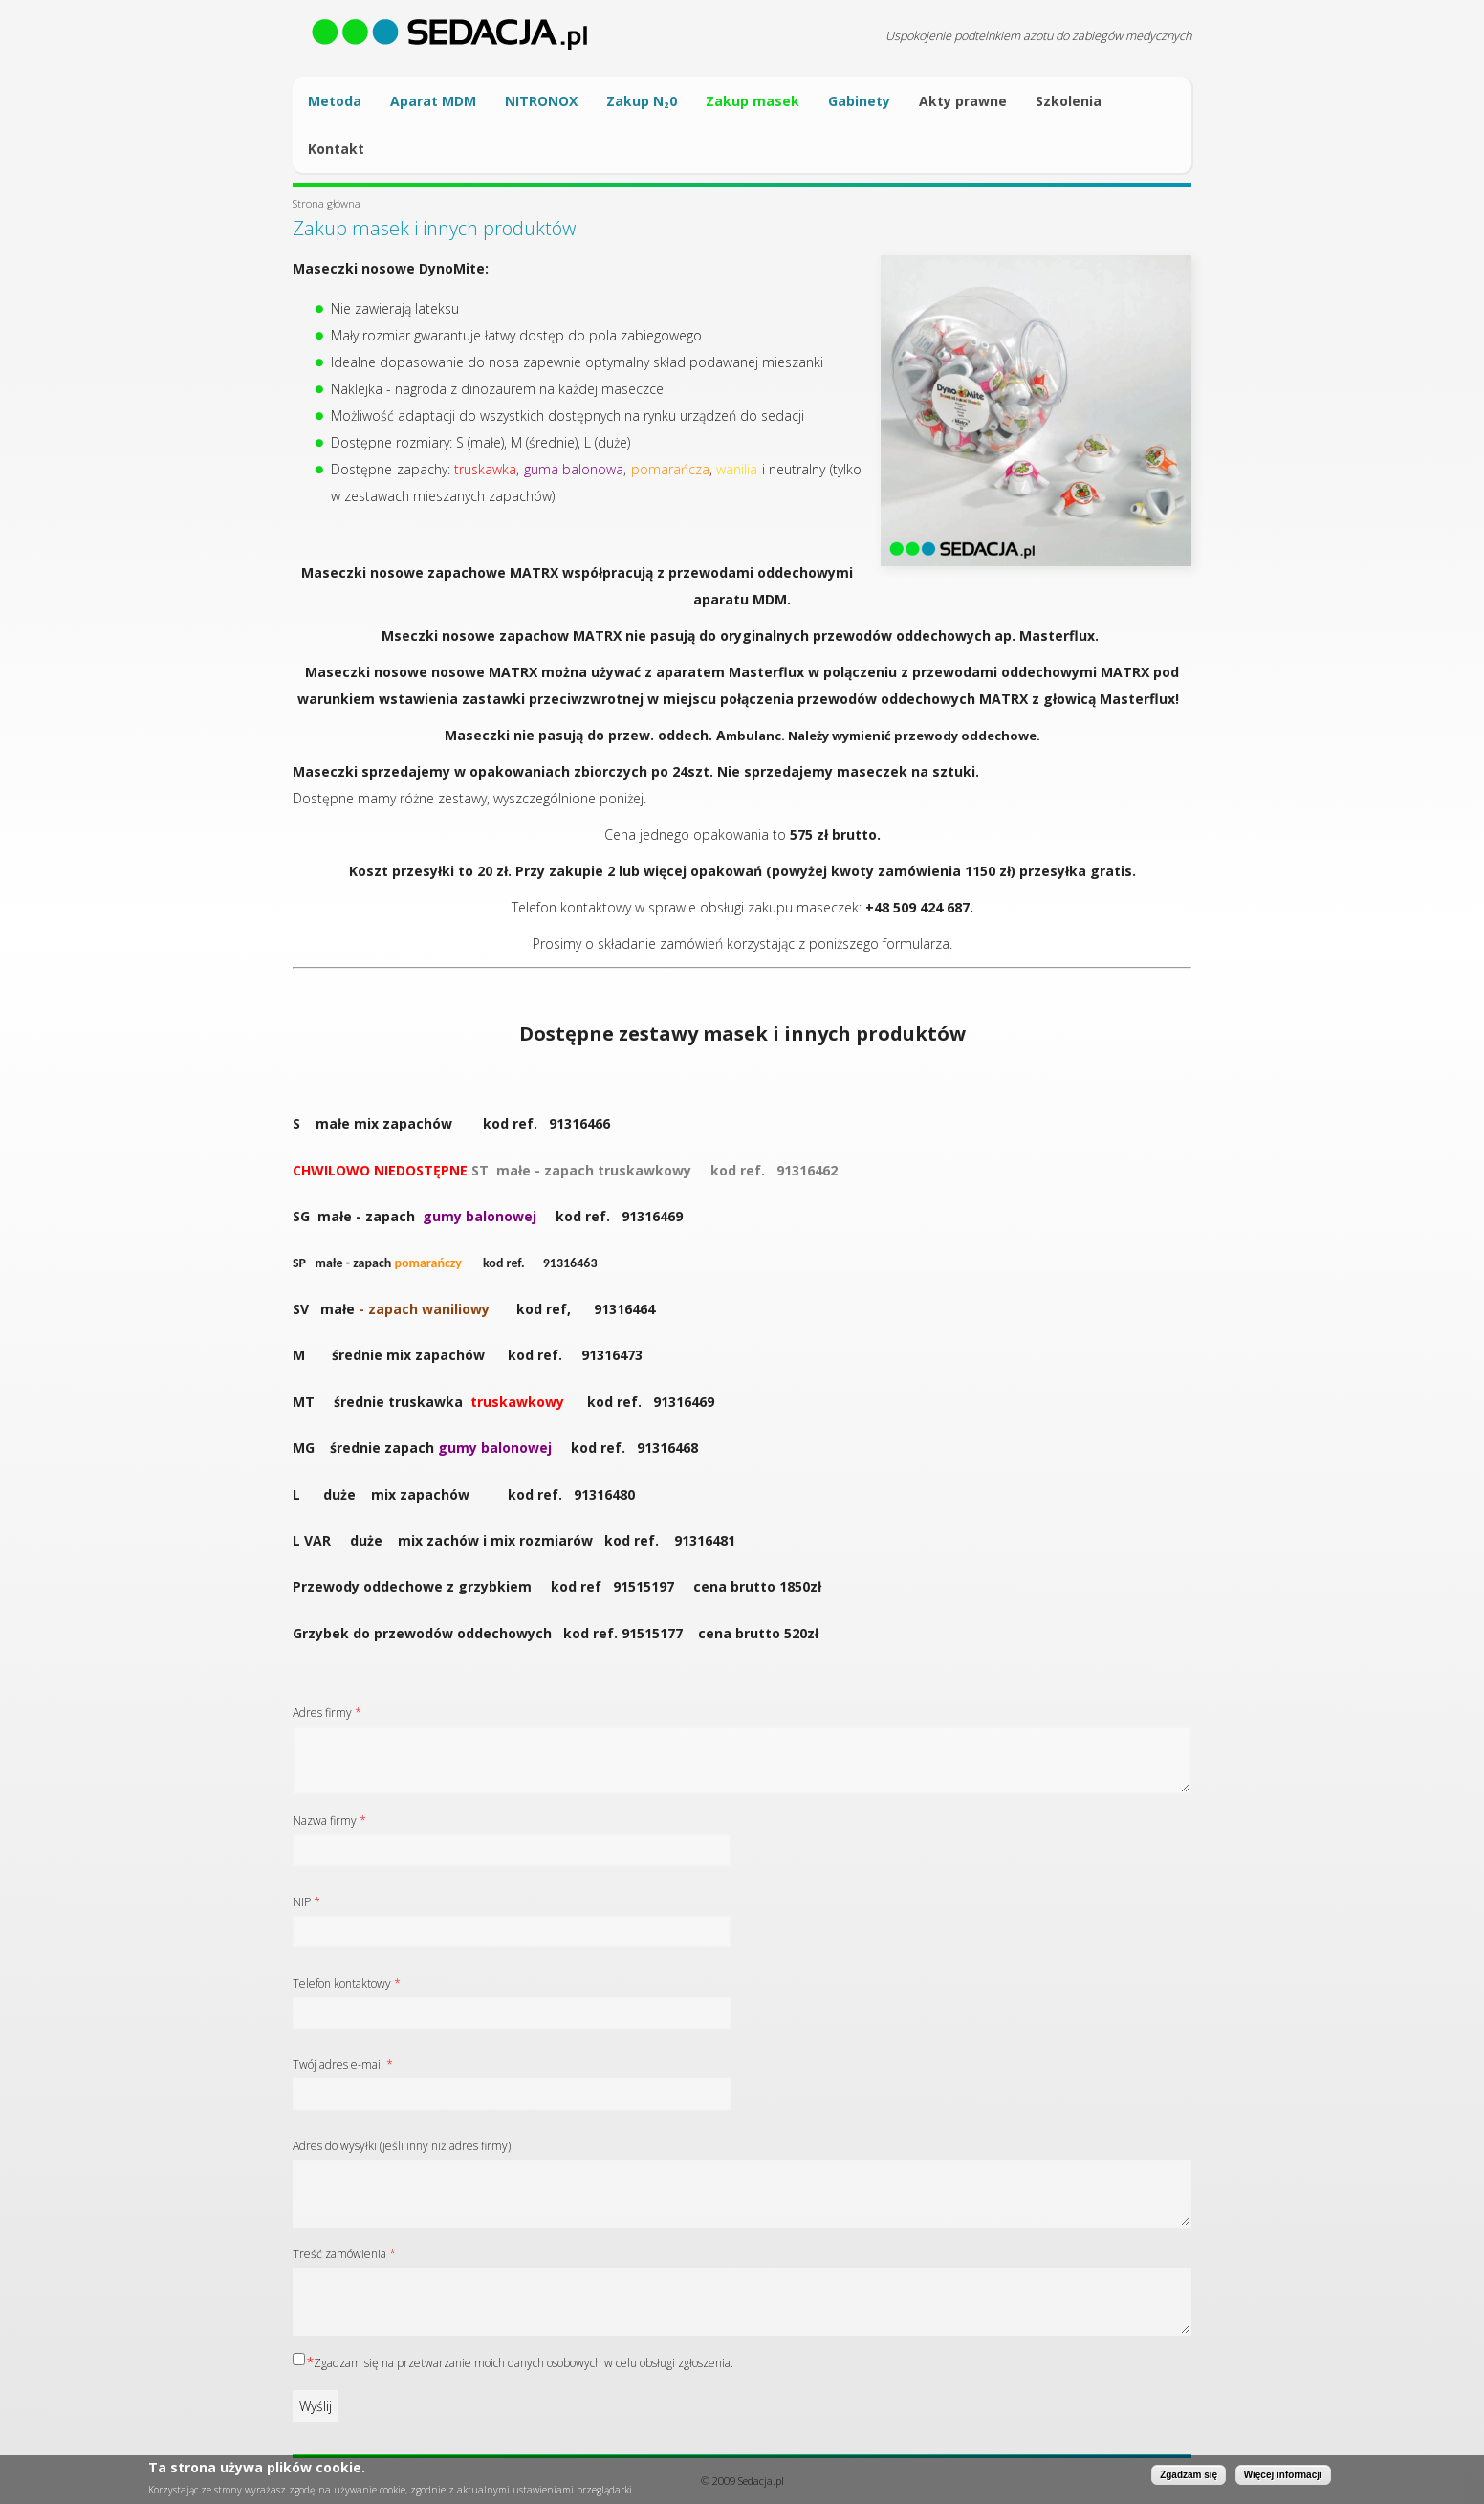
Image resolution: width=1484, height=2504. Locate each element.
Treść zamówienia (344, 2254)
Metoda (334, 101)
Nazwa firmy (329, 1820)
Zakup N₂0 (641, 101)
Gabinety (859, 101)
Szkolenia (1069, 101)
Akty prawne (963, 101)
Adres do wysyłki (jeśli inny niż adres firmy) (402, 2146)
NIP (306, 1902)
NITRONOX (541, 101)
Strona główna (326, 203)
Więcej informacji (1283, 2476)
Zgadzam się (1188, 2476)
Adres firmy (327, 1712)
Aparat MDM (433, 101)
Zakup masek (752, 101)
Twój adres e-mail (343, 2064)
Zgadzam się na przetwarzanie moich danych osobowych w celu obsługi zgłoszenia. (523, 2363)
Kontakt (336, 149)
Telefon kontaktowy (347, 1983)
